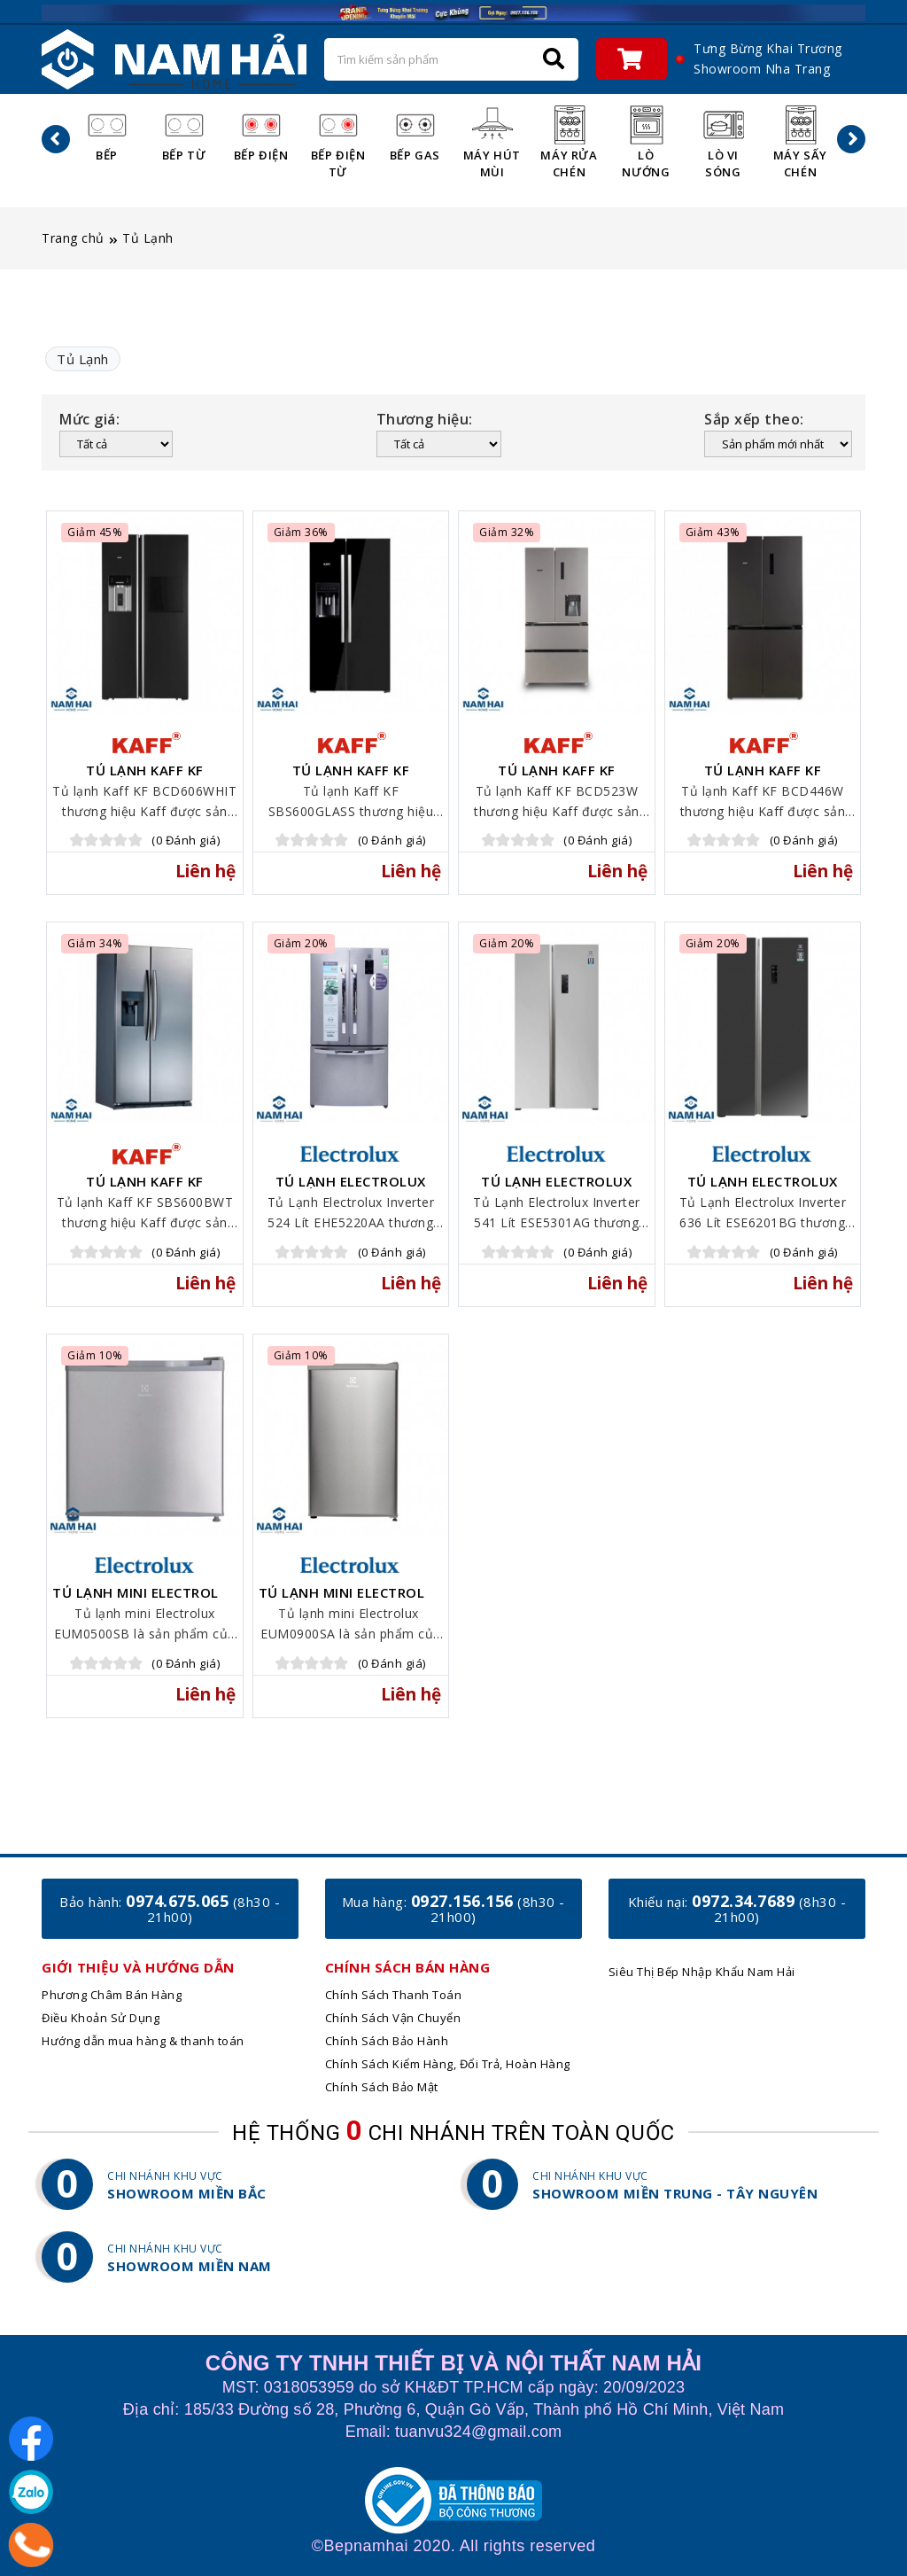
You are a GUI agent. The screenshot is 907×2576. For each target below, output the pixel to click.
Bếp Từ (184, 133)
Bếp (107, 133)
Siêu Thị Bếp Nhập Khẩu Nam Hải (702, 1972)
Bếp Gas (415, 133)
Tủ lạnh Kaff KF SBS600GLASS (351, 777)
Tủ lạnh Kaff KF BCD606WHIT (145, 777)
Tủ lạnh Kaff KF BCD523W (557, 777)
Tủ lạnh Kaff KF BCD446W (763, 777)
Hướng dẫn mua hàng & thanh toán (143, 2041)
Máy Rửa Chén (568, 142)
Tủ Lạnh (148, 238)
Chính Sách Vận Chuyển (393, 2018)
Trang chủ (73, 238)
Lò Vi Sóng (724, 142)
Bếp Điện (261, 133)
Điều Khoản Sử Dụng (100, 2018)
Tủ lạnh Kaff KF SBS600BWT (145, 1188)
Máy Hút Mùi (492, 142)
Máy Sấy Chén (800, 142)
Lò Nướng (646, 142)
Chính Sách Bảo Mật (381, 2087)
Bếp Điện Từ (338, 142)
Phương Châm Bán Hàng (112, 1995)
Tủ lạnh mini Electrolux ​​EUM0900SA (351, 1599)
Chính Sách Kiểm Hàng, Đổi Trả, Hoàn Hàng (447, 2064)
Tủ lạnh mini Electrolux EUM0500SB (144, 1599)
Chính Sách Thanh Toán (393, 1995)
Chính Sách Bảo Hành (387, 2041)
